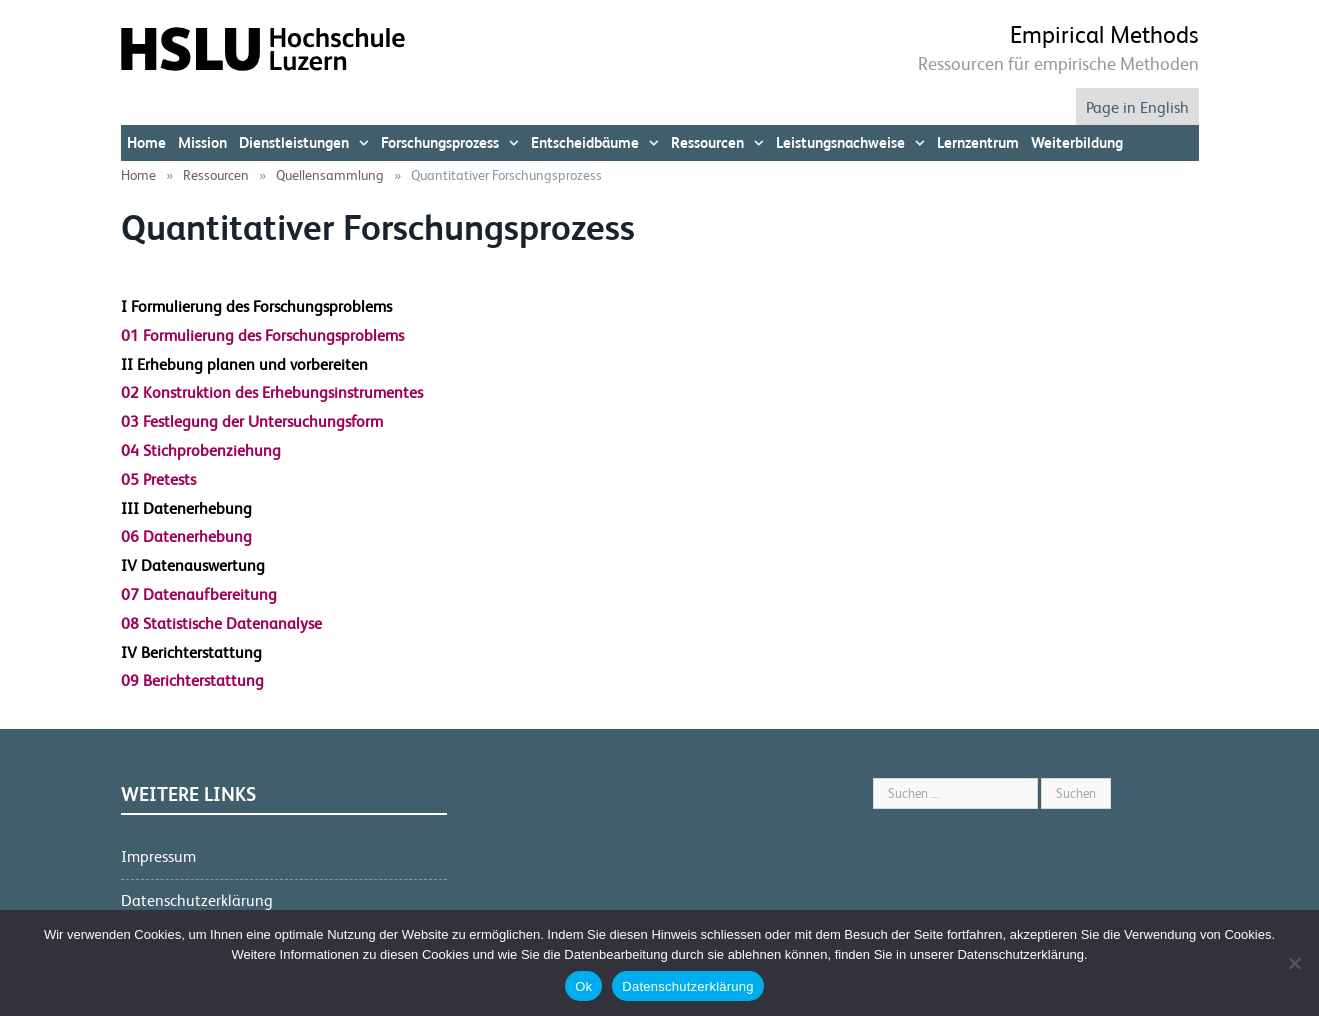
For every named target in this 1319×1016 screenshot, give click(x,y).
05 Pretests (158, 479)
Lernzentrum (978, 143)
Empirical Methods (1104, 35)
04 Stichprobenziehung (201, 450)
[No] (1294, 963)
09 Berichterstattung (192, 680)
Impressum (158, 856)
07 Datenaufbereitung (199, 594)
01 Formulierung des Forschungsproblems (262, 335)
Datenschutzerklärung (197, 900)
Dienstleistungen (294, 143)
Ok (583, 986)
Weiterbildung (1077, 143)
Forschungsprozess (440, 143)
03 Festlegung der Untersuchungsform (252, 421)
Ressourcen (707, 143)
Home (146, 143)
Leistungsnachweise (840, 143)
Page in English (1137, 107)
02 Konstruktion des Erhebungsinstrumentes (272, 392)
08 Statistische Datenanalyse (221, 623)
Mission (202, 143)
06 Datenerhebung (186, 536)
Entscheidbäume (585, 143)
